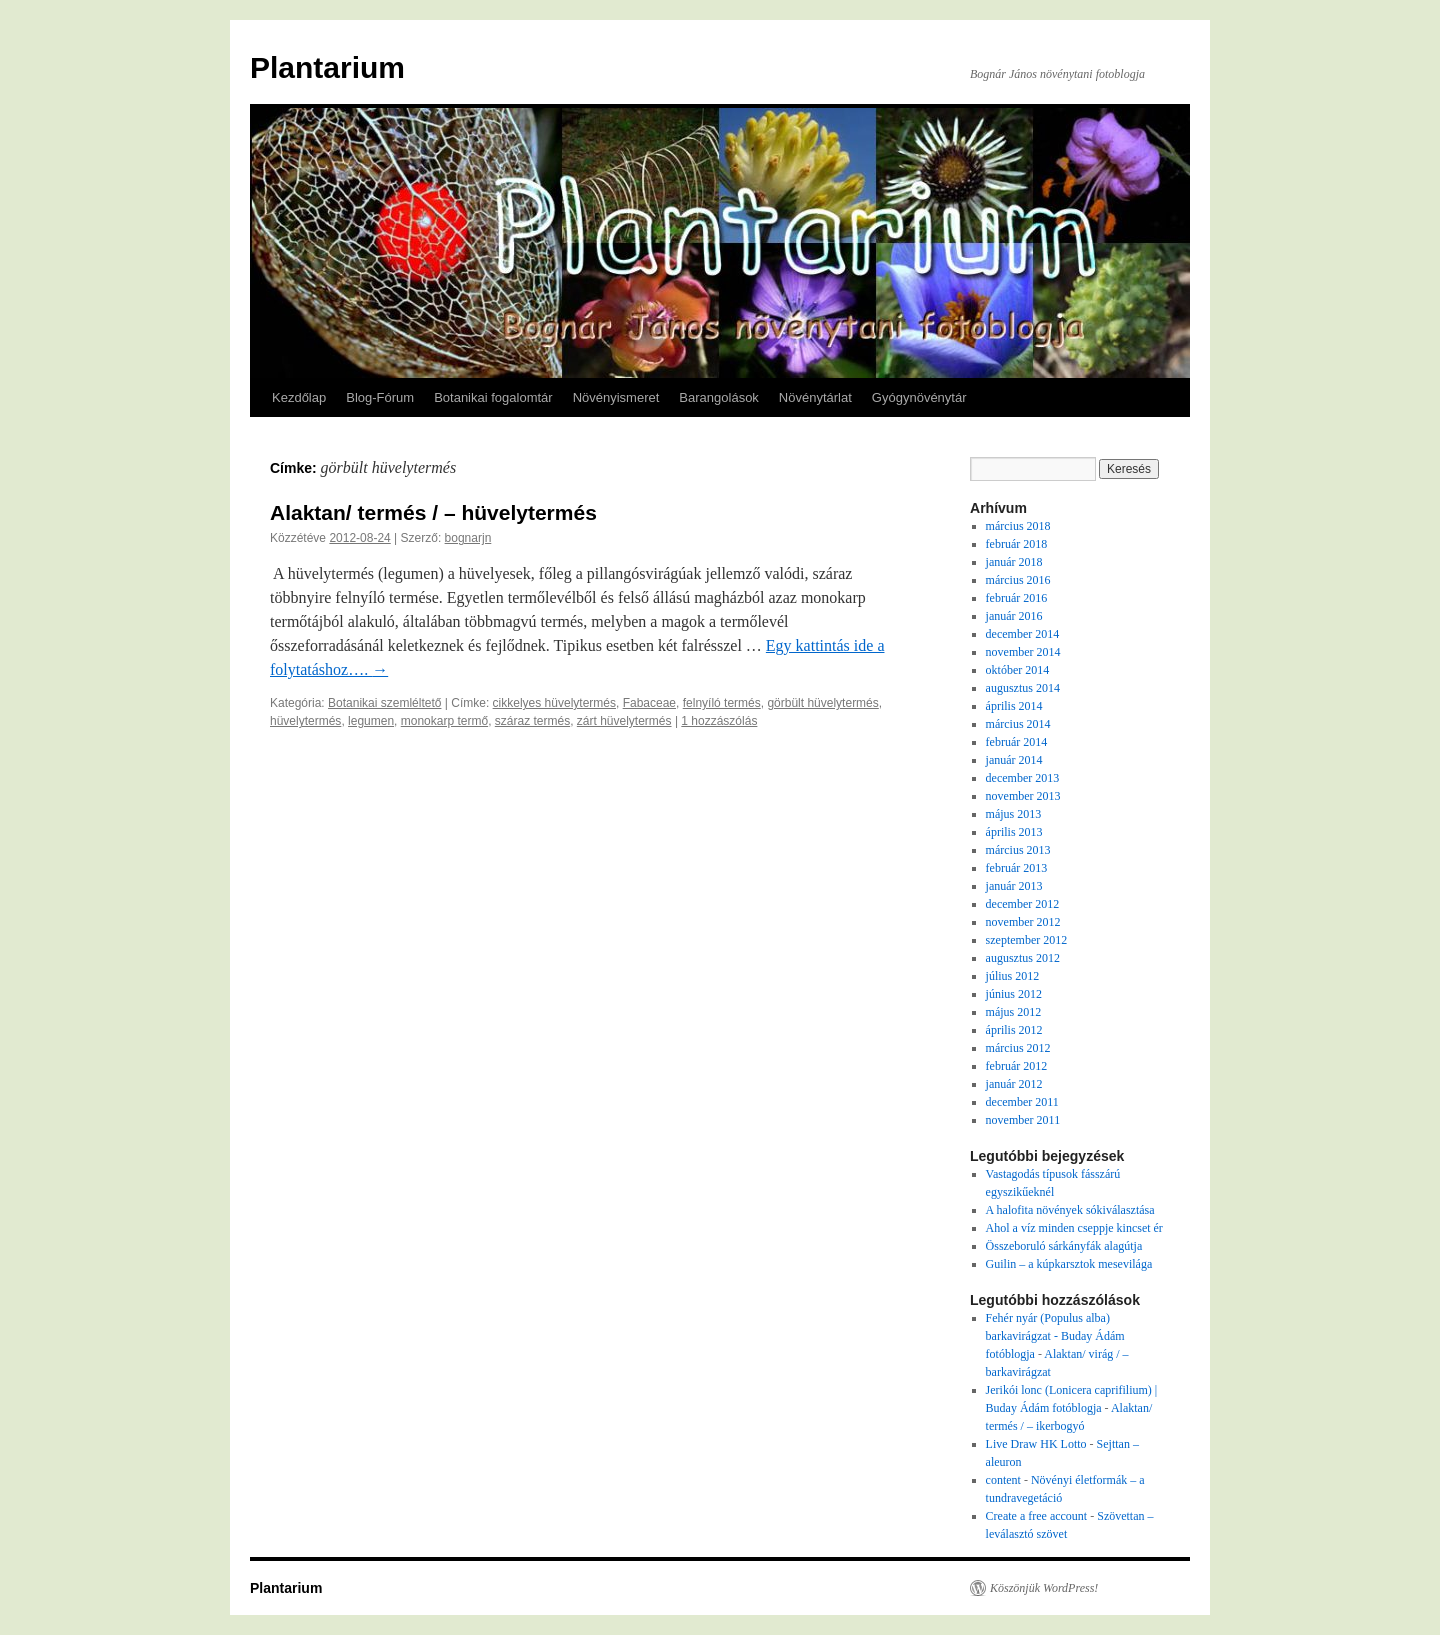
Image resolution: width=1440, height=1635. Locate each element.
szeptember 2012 (1027, 940)
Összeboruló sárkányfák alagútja (1064, 1246)
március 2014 (1018, 724)
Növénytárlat (815, 397)
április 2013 (1014, 832)
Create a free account (1037, 1516)
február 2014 (1017, 742)
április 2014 (1014, 706)
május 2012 (1014, 1012)
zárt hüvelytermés (624, 721)
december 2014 (1023, 634)
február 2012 (1017, 1066)
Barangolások (719, 397)
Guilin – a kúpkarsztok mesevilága (1069, 1264)
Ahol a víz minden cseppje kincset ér (1074, 1228)
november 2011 (1023, 1120)
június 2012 (1014, 994)
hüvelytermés (305, 721)
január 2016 (1014, 616)
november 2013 (1023, 796)
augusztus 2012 (1023, 958)
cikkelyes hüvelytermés (554, 703)
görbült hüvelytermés (822, 703)
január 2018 (1014, 562)
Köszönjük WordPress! (1044, 1588)
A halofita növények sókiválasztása (1070, 1210)
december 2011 (1022, 1102)
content (1003, 1480)
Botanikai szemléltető (384, 703)
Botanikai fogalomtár (493, 397)
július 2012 (1013, 976)
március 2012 (1018, 1048)
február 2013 (1017, 868)
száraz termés (532, 721)
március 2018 (1018, 526)
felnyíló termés (722, 703)
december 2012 (1023, 904)
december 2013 (1023, 778)
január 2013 (1014, 886)
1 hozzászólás (719, 721)
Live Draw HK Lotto (1036, 1444)
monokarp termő (444, 721)
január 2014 (1014, 760)
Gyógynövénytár (919, 397)
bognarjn (468, 538)
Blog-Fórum (380, 397)
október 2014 (1018, 670)
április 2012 (1014, 1030)
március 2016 (1018, 580)
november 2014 (1023, 652)
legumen (371, 721)
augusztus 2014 (1023, 688)
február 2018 (1017, 544)
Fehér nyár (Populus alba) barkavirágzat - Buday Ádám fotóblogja (1055, 1336)
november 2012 (1023, 922)
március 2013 (1018, 850)
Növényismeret (616, 397)
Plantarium (327, 67)
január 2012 (1014, 1084)
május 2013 (1014, 814)
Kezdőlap (299, 397)
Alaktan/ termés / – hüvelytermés (433, 512)
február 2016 (1017, 598)
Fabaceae (649, 703)
